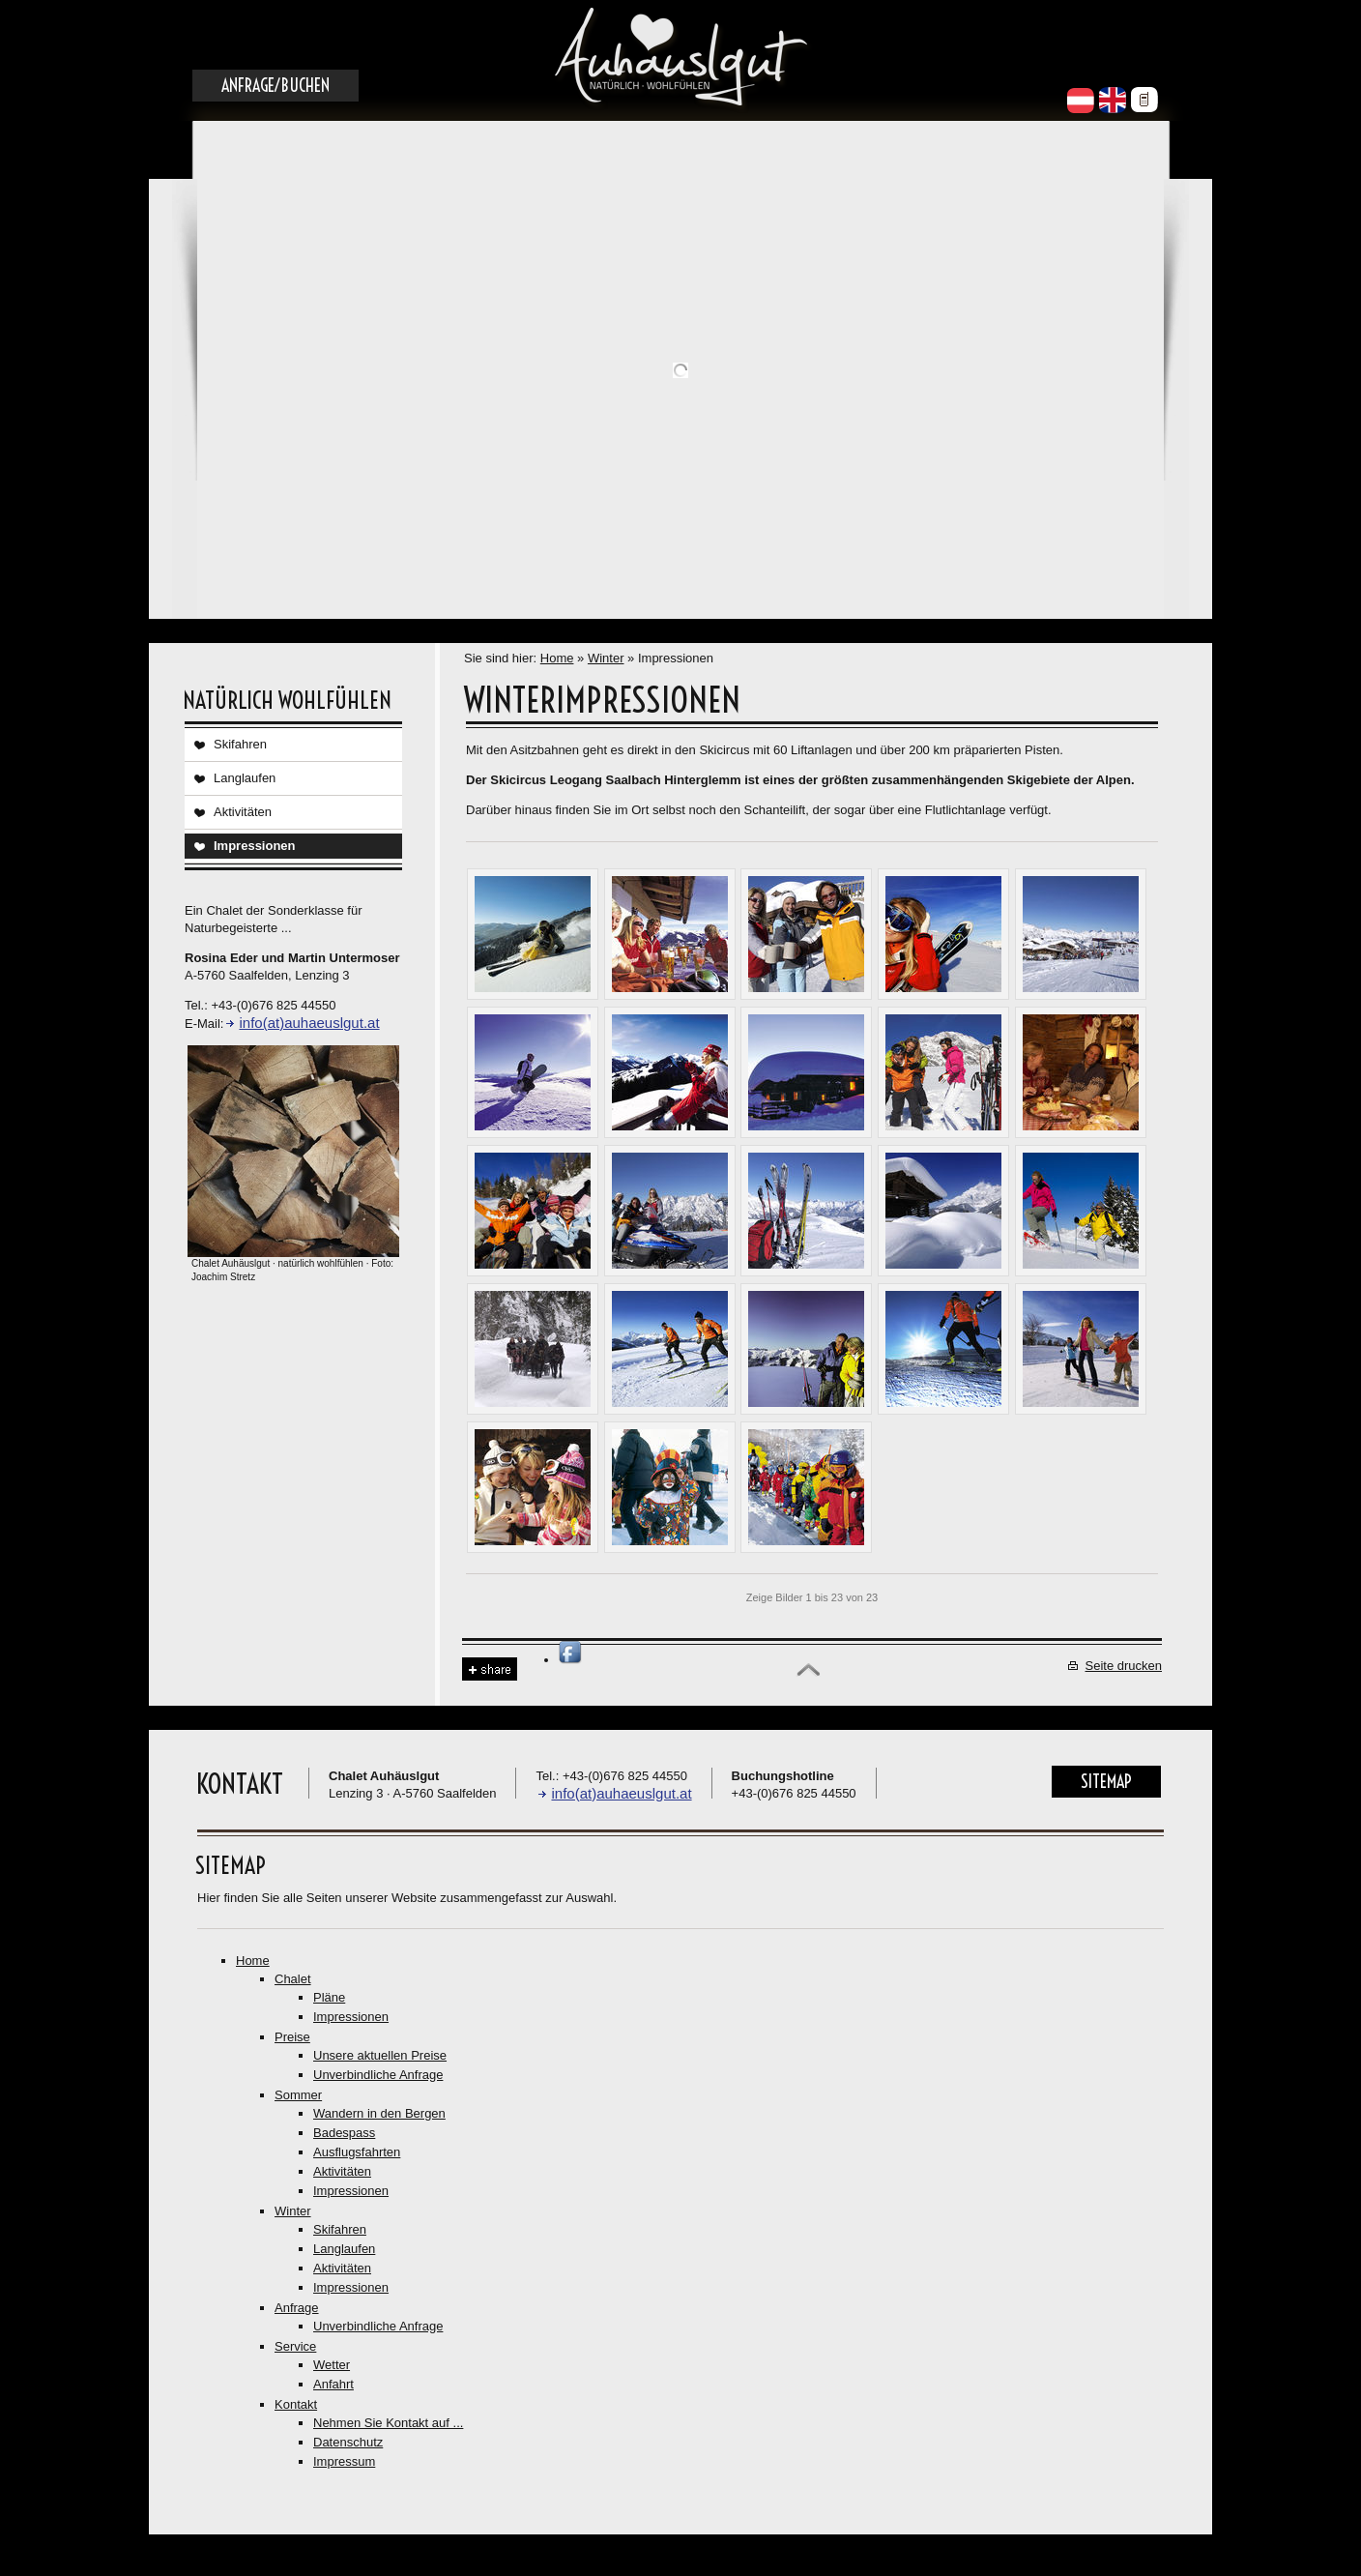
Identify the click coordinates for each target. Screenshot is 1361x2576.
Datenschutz (348, 2442)
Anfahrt (333, 2384)
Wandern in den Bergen (379, 2113)
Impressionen (255, 845)
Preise (292, 2037)
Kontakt (296, 2404)
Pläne (329, 1997)
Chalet (293, 1979)
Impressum (344, 2461)
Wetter (331, 2364)
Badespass (344, 2132)
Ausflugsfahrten (356, 2152)
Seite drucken (1124, 1665)
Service (295, 2346)
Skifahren (240, 744)
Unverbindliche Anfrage (378, 2074)
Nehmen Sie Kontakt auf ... (388, 2422)
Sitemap (1106, 1782)
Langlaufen (244, 778)
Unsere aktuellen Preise (380, 2055)
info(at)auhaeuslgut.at (309, 1022)
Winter (606, 658)
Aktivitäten (243, 812)
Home (557, 658)
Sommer (298, 2095)
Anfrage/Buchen (275, 85)
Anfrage (297, 2307)
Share (489, 1669)
